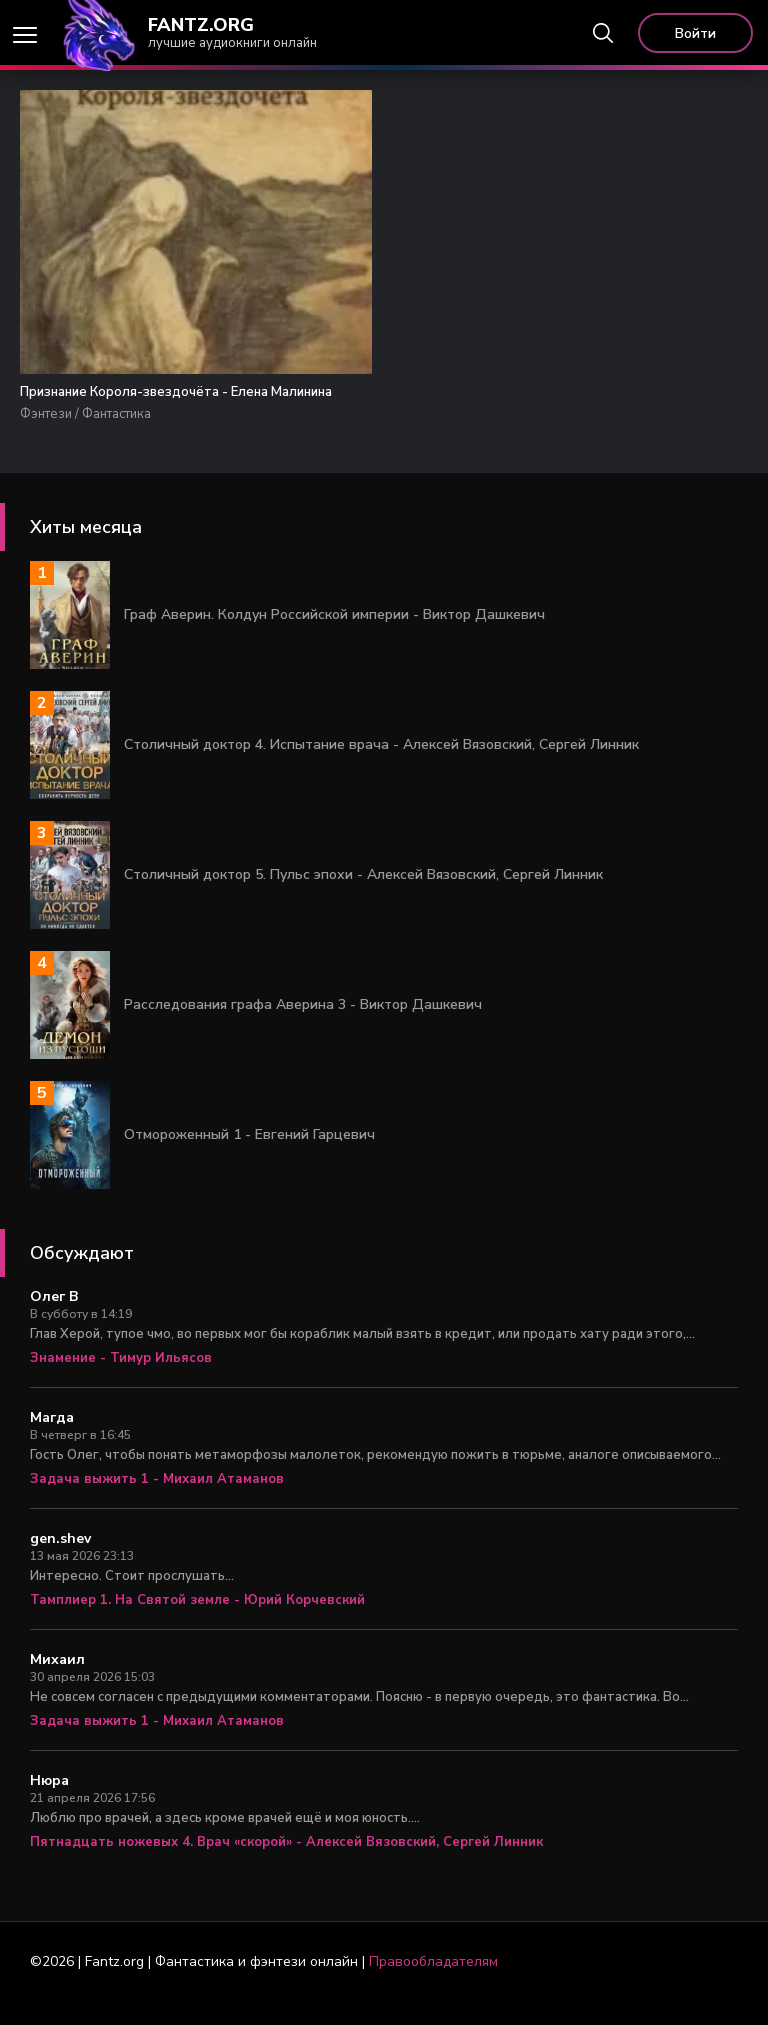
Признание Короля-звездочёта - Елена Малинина (132, 404)
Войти (695, 33)
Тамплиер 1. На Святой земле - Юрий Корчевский (197, 1624)
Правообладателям (433, 1985)
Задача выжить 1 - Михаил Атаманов (157, 1503)
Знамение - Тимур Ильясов (121, 1382)
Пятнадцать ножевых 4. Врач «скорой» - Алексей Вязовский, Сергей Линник (286, 1866)
